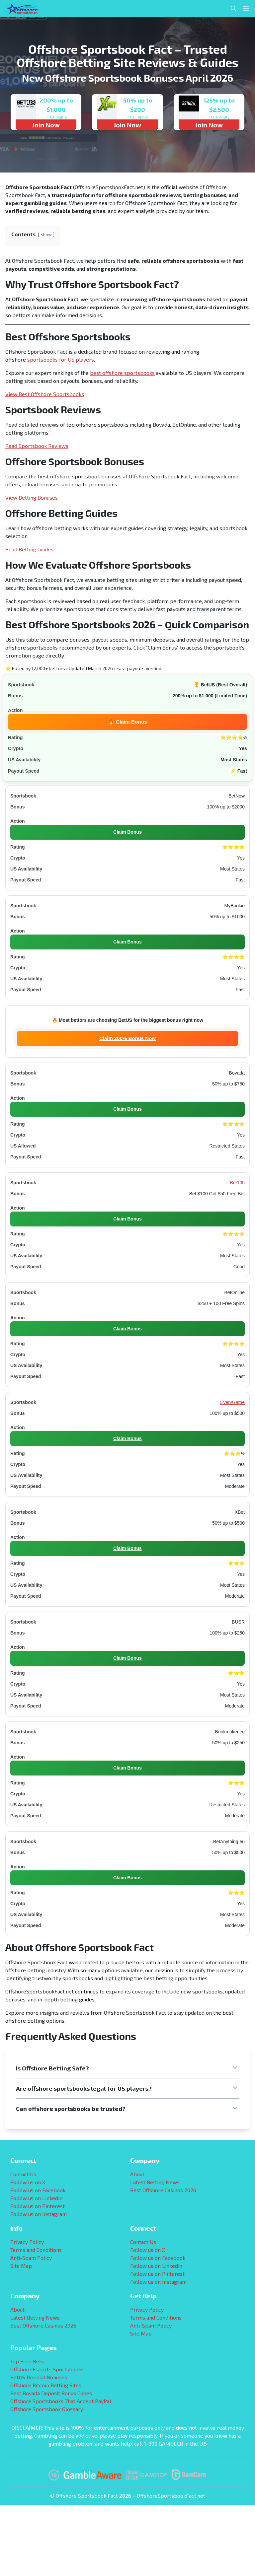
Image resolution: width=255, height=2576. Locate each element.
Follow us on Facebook (37, 2190)
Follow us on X (27, 2182)
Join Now (46, 125)
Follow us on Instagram (38, 2214)
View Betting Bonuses (31, 497)
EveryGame (232, 1402)
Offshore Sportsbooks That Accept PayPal (60, 2401)
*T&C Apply (56, 116)
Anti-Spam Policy (31, 2258)
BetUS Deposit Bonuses (38, 2377)
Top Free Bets (27, 2361)
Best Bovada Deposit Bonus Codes (51, 2393)
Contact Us (23, 2174)
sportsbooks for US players (60, 359)
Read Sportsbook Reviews (36, 446)
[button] (127, 2068)
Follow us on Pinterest (37, 2206)
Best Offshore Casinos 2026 (163, 2190)
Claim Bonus (127, 832)
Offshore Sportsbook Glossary (46, 2409)
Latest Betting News (155, 2182)
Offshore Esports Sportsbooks (47, 2369)
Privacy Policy (27, 2242)
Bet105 (237, 1182)
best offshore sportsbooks (122, 373)
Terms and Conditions (36, 2250)
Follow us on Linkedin (36, 2198)
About (137, 2174)
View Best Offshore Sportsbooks (44, 394)
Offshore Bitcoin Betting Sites (45, 2385)
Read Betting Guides (29, 549)
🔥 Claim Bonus (127, 721)
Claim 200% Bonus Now (127, 1038)
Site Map (21, 2266)
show (46, 234)
